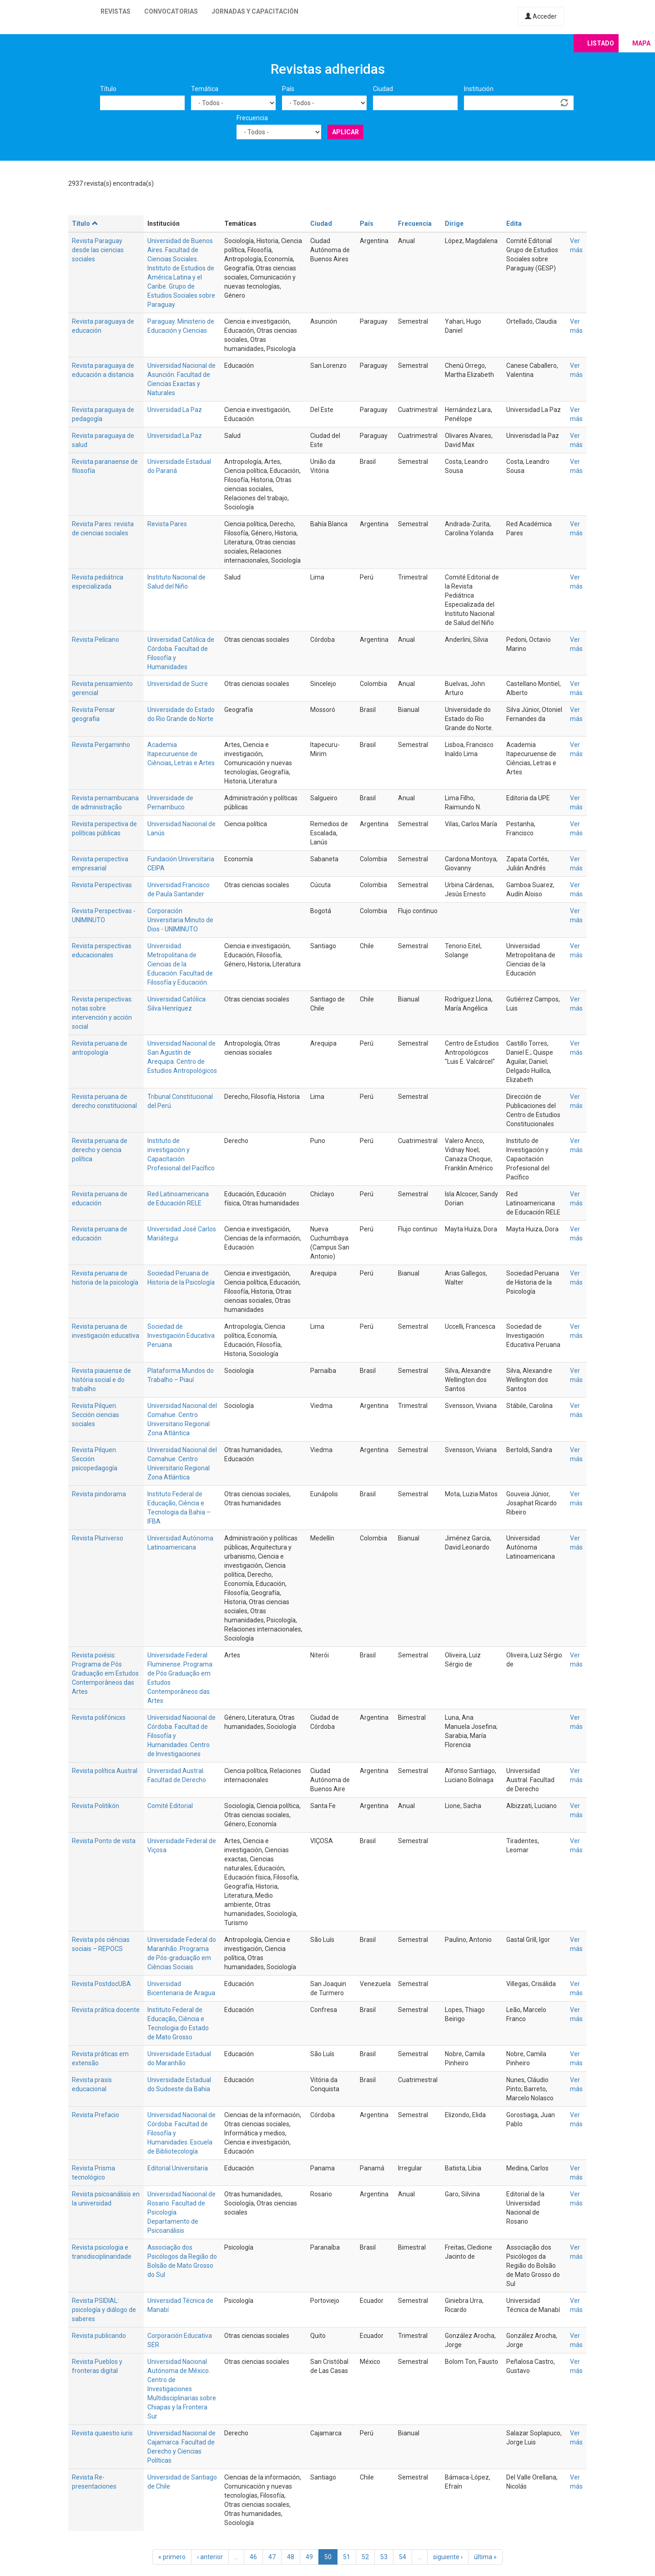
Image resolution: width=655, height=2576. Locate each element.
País (288, 88)
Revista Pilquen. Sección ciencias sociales (95, 1415)
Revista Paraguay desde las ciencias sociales (98, 250)
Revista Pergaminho (101, 744)
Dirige (454, 223)
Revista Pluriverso (97, 1538)
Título (108, 88)
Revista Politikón (95, 1805)
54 (402, 2557)
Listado (600, 43)
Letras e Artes (194, 763)
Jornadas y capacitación (255, 11)
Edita (514, 223)
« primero (172, 2557)
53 (384, 2557)
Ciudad (383, 88)
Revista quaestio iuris (102, 2433)
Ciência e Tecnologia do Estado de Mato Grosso (178, 2028)
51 (346, 2557)
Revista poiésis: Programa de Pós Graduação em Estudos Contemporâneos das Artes (105, 1673)
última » (485, 2557)
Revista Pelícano (95, 639)
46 (253, 2557)
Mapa (641, 43)
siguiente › (448, 2557)
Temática (204, 88)
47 (272, 2557)
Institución (479, 88)
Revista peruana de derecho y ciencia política (99, 1150)
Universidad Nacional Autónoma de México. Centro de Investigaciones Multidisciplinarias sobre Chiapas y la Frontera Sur (181, 2389)
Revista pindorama (99, 1494)
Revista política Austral (104, 1770)
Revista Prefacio (95, 2115)
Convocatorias (171, 11)
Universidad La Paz (174, 409)
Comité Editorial (170, 1805)
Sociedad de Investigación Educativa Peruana (181, 1335)
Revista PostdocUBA (101, 1983)
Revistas (116, 11)
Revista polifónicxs (99, 1717)
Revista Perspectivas (102, 885)
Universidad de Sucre (177, 683)
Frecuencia (252, 118)
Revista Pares (167, 524)
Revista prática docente (106, 2009)
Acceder (541, 16)
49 (309, 2557)
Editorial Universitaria (177, 2168)
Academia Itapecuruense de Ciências (172, 754)
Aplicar (345, 132)
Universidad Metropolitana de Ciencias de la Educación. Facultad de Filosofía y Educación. (180, 964)
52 (365, 2557)
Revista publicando (99, 2335)
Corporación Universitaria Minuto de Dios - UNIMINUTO (180, 920)
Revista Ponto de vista (104, 1840)
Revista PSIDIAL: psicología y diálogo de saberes (104, 2309)
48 (290, 2557)
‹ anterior (210, 2557)
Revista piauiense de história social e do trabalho (101, 1379)
